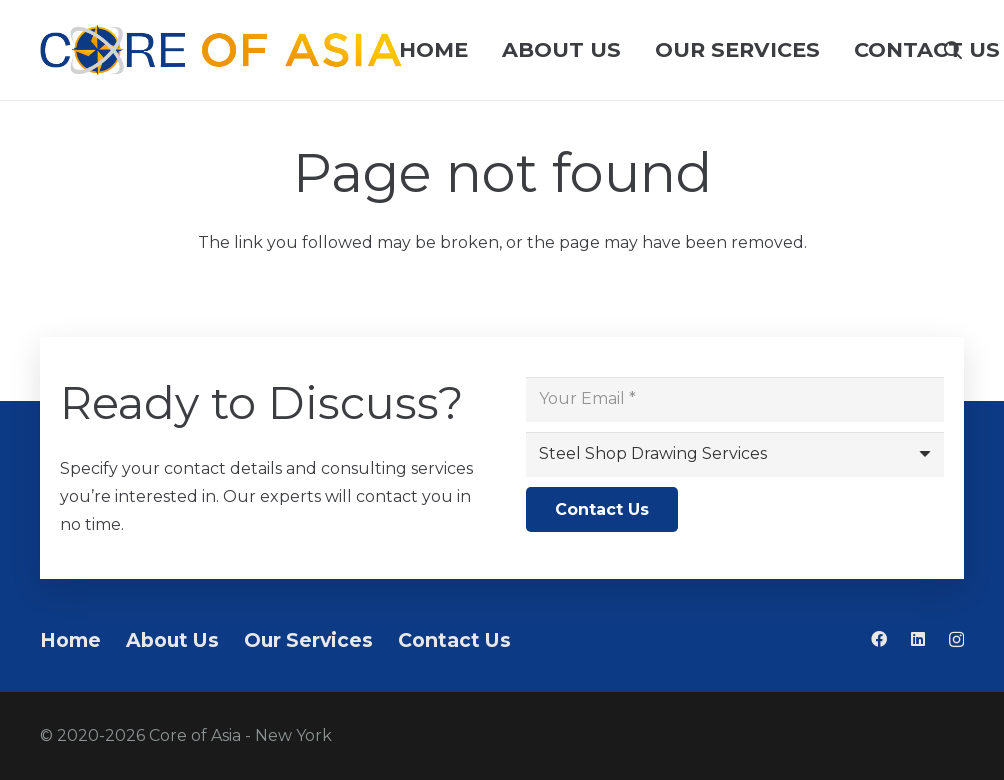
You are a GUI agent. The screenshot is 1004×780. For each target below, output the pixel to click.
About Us (172, 640)
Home (70, 640)
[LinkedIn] (918, 639)
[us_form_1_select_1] (735, 454)
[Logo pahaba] (221, 50)
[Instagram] (956, 640)
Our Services (308, 640)
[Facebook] (879, 639)
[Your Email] (735, 399)
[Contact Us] (602, 509)
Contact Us (454, 640)
